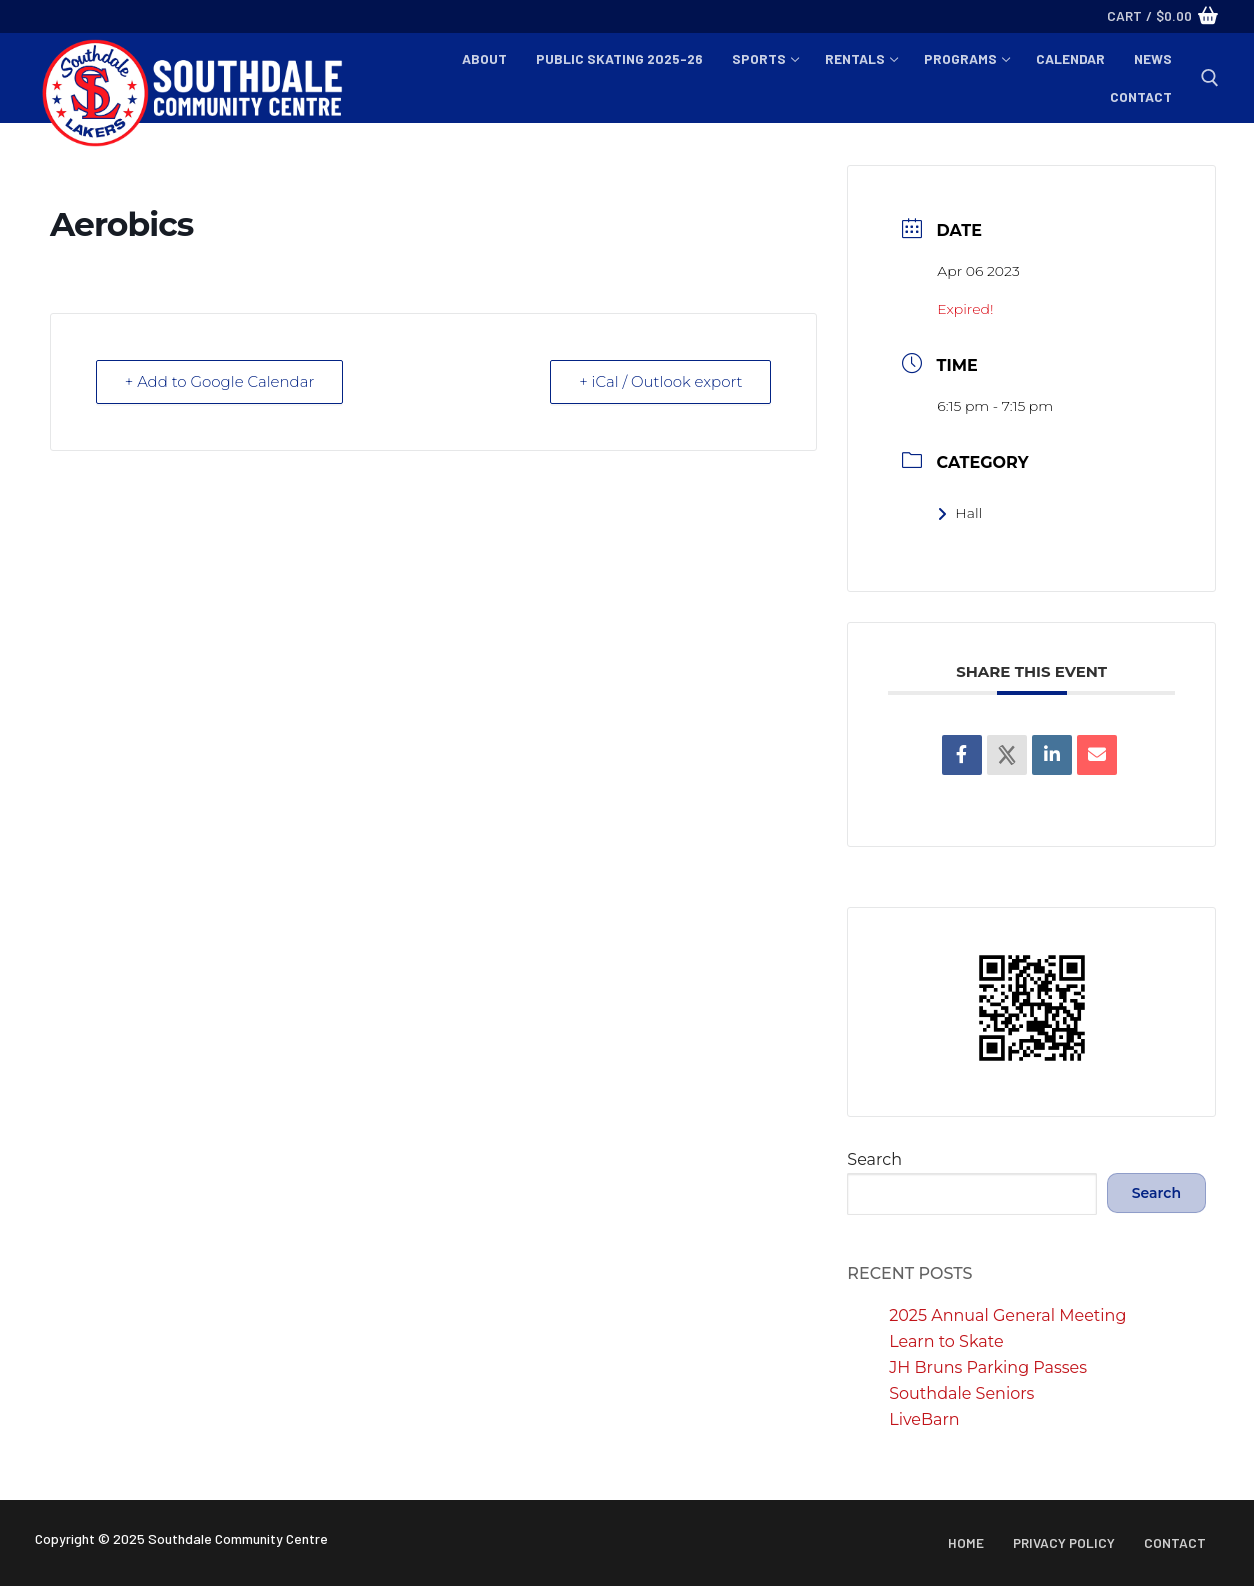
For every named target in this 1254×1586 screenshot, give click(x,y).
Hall (959, 513)
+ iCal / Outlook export (661, 381)
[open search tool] (1210, 78)
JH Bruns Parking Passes (988, 1367)
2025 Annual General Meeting (1007, 1315)
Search (874, 1159)
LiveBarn (924, 1419)
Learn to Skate (946, 1341)
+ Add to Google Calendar (220, 381)
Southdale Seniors (961, 1393)
